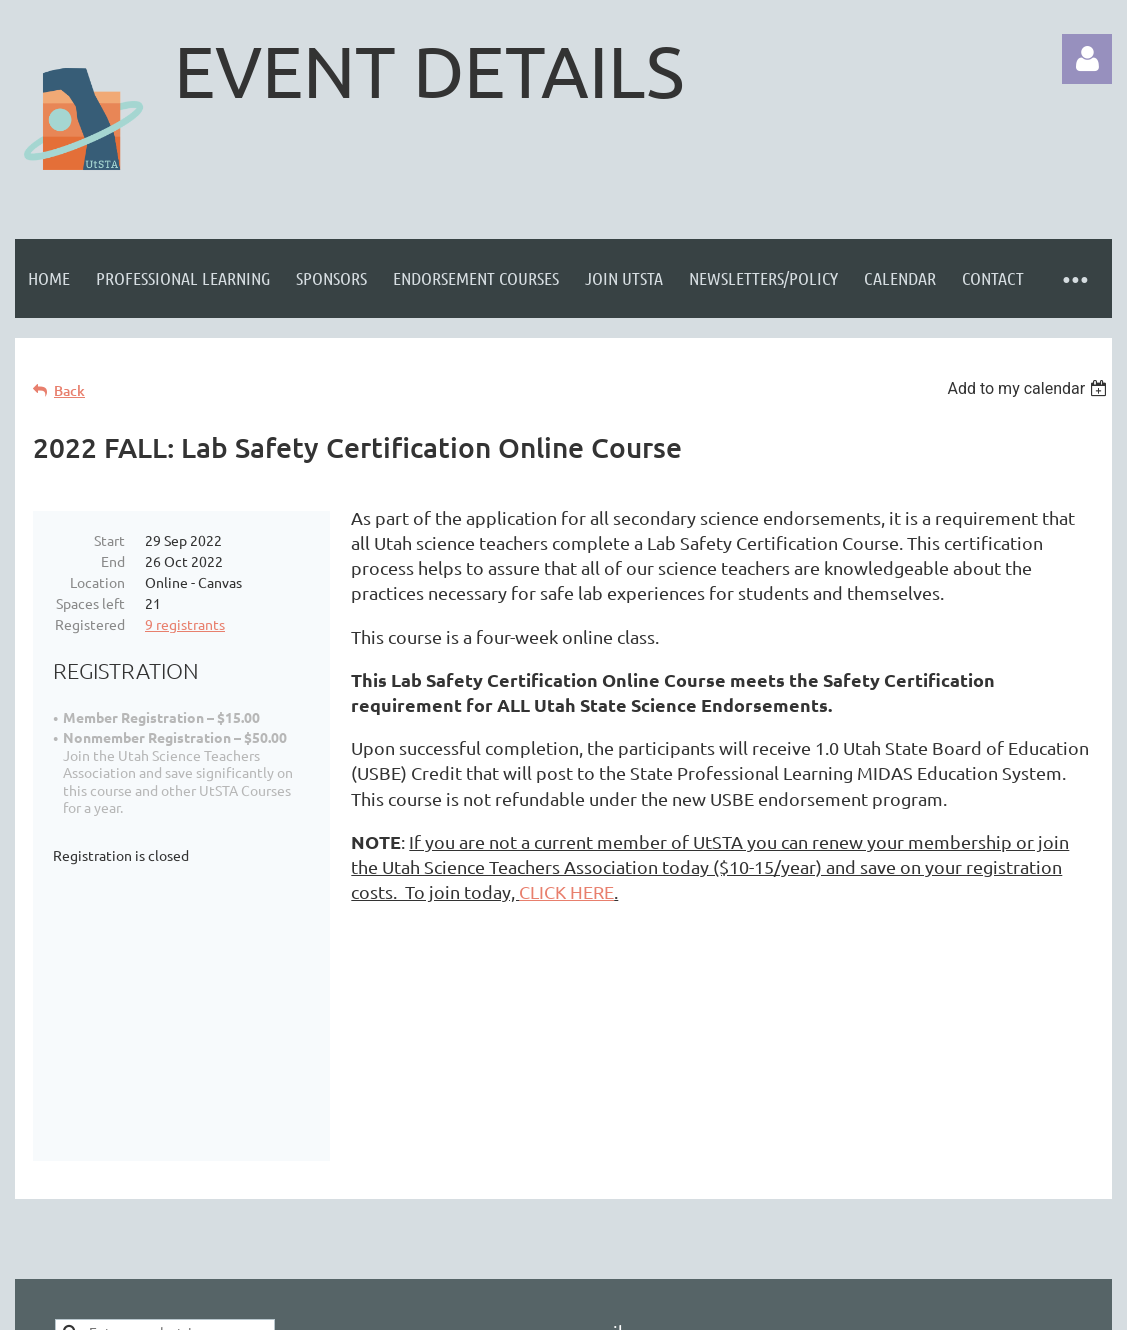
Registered (90, 624)
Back (69, 390)
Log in (1087, 59)
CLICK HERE (566, 891)
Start (109, 540)
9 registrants (185, 624)
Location (97, 582)
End (113, 561)
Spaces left (90, 603)
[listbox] (1029, 388)
